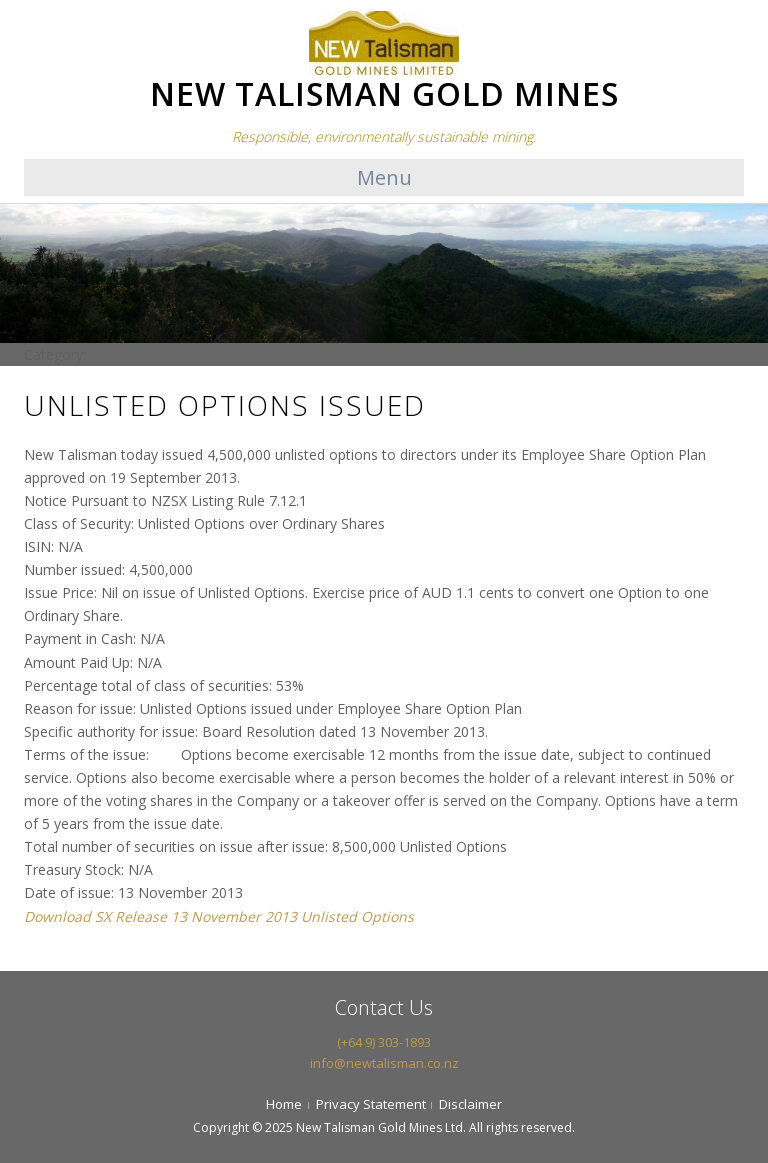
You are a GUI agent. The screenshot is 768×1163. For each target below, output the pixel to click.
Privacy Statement (371, 1104)
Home (284, 1104)
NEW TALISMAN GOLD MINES (384, 93)
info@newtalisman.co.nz (384, 1063)
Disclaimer (470, 1104)
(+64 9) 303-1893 (384, 1042)
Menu (384, 177)
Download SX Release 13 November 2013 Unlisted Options (219, 916)
